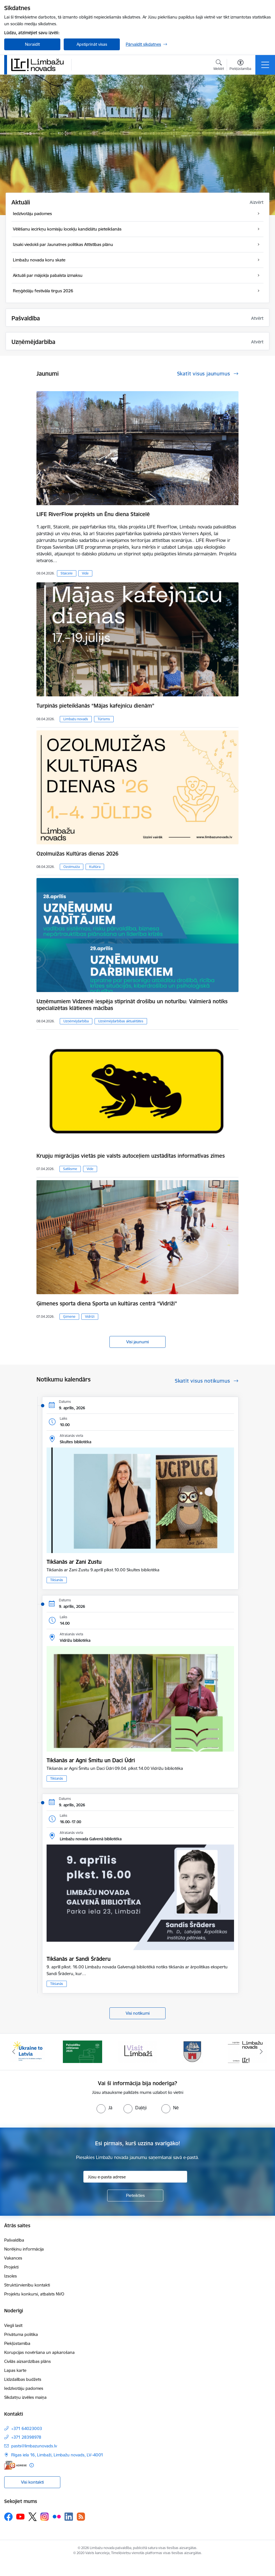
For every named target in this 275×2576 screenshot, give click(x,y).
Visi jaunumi (137, 1341)
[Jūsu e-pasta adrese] (135, 2177)
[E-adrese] (15, 2465)
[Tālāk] (261, 2051)
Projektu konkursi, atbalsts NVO (34, 2294)
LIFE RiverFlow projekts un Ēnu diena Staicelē (93, 514)
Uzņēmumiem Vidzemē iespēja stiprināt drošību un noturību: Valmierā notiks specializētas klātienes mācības (132, 1004)
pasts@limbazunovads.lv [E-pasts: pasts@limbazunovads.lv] (34, 2446)
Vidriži (90, 1316)
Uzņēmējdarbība (76, 1021)
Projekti (11, 2267)
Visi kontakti (32, 2482)
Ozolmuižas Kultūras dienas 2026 (77, 853)
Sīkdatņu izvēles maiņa (25, 2397)
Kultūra (94, 867)
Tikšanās (56, 1580)
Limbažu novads (75, 719)
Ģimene (69, 1316)
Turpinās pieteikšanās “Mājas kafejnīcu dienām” (95, 705)
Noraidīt (32, 44)
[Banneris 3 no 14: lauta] (137, 2051)
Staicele (67, 573)
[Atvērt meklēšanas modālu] (219, 65)
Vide (85, 573)
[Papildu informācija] (31, 2465)
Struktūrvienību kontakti (27, 2285)
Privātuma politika (21, 2334)
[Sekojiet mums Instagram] (44, 2517)
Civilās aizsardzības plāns (27, 2361)
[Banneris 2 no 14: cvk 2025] (82, 2051)
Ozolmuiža (71, 867)
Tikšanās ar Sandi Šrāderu (79, 1958)
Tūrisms (104, 719)
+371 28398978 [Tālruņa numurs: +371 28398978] (26, 2437)
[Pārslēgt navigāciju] (265, 65)
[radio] (104, 2107)
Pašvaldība (14, 2240)
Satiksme (70, 1169)
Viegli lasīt (13, 2325)
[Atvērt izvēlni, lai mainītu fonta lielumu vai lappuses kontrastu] (240, 65)
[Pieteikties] (135, 2195)
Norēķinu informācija (24, 2249)
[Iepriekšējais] (13, 2051)
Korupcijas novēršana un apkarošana (39, 2352)
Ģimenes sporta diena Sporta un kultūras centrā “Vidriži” (106, 1303)
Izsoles (10, 2276)
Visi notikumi (138, 2013)
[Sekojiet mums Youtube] (20, 2516)
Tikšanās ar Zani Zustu (74, 1561)
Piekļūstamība (17, 2343)
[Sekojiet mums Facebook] (8, 2517)
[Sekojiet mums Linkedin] (69, 2517)
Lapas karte (15, 2370)
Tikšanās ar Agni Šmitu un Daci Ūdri (91, 1760)
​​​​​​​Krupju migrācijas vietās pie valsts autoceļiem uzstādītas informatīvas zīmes (130, 1155)
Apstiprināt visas (92, 44)
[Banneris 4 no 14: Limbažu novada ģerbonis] (192, 2051)
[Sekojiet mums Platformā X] (32, 2517)
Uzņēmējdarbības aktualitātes (120, 1021)
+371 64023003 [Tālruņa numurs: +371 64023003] (26, 2428)
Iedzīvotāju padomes (23, 2388)
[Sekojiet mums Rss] (81, 2517)
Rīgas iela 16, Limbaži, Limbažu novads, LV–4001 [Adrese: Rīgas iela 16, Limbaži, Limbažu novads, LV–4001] (57, 2455)
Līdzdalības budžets (22, 2379)
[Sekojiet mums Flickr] (56, 2516)
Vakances (13, 2258)
